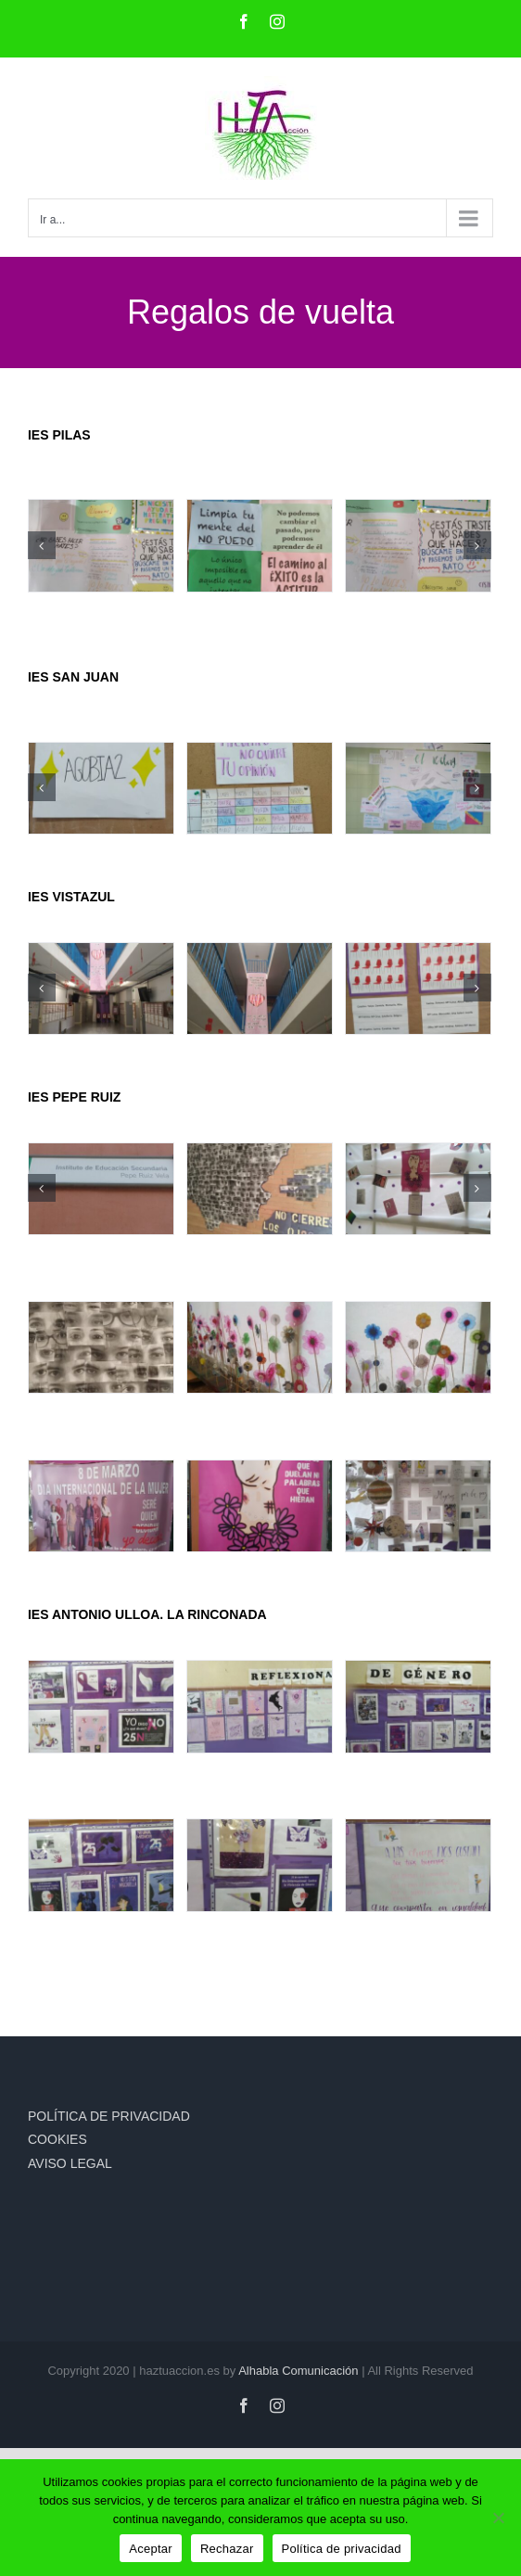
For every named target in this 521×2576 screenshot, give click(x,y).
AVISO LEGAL (70, 2163)
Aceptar (150, 2549)
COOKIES (57, 2139)
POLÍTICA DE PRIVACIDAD (109, 2116)
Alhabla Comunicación (298, 2371)
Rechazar (227, 2549)
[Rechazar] (498, 2517)
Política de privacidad (341, 2549)
